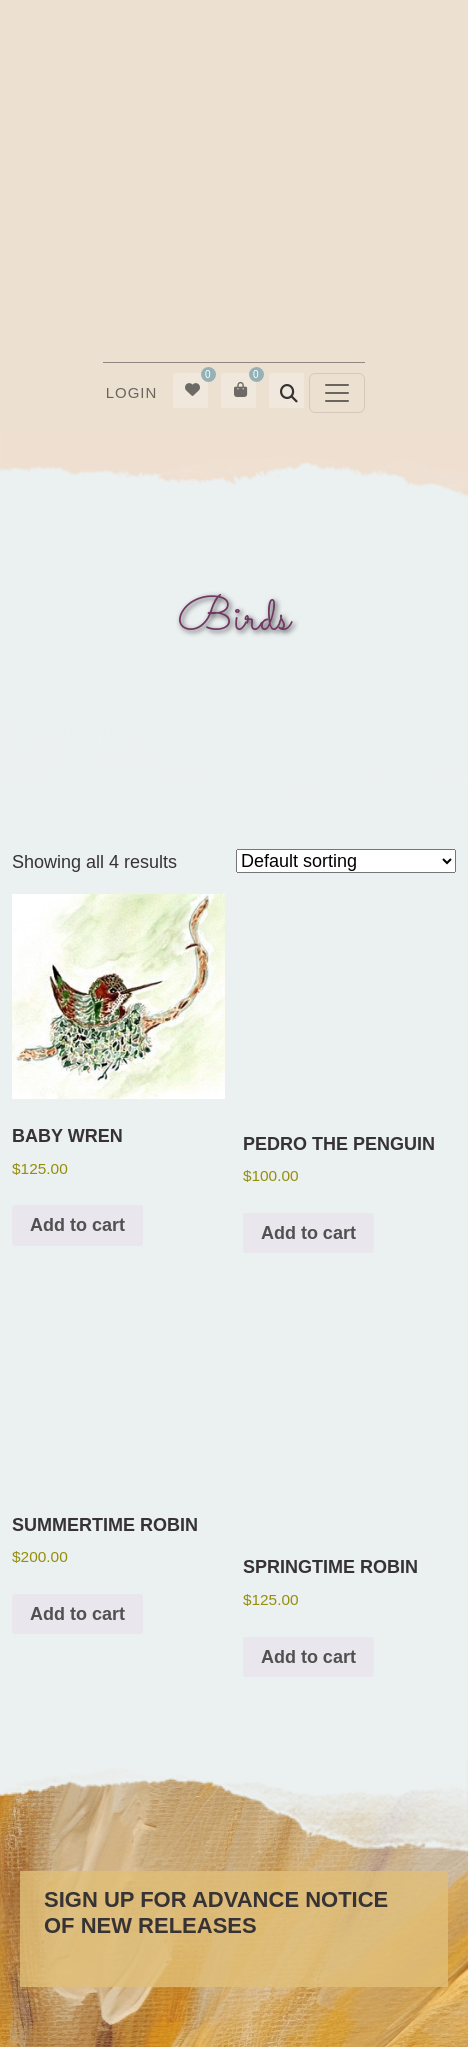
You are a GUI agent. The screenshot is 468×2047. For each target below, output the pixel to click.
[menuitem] (131, 393)
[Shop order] (346, 861)
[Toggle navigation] (337, 393)
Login (132, 392)
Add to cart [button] (77, 1225)
